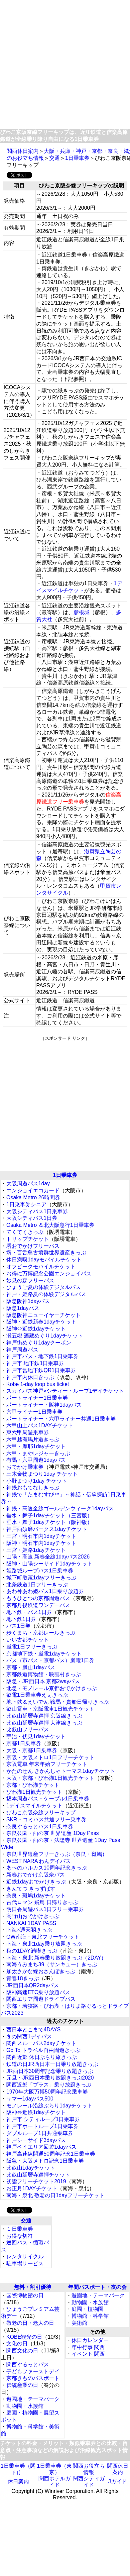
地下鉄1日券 (21, 1619)
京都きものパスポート (33, 2378)
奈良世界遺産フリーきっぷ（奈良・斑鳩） (56, 1854)
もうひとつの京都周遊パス (38, 1598)
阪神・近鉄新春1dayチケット (41, 1322)
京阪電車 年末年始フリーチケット (46, 1764)
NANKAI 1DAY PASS (31, 1923)
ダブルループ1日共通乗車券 (39, 2133)
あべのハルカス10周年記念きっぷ (46, 1868)
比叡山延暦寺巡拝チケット (38, 2175)
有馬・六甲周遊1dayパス (36, 1460)
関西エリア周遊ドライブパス (40, 1999)
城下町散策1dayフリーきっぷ (41, 1577)
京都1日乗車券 (23, 1743)
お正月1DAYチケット (31, 2188)
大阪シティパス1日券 (31, 1218)
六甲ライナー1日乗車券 (34, 1412)
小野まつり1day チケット (36, 1481)
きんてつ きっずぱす (31, 1888)
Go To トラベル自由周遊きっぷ (43, 2050)
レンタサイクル (25, 2256)
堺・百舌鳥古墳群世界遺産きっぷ (46, 1252)
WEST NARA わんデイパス (38, 1861)
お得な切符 (19, 2236)
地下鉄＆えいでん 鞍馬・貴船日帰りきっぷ (57, 1702)
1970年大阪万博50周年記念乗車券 (47, 2091)
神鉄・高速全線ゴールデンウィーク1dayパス (60, 1508)
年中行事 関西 (88, 2347)
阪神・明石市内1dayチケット (41, 1543)
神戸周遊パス (22, 1349)
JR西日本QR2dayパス (32, 1985)
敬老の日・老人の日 (30, 2323)
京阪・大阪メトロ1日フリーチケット (50, 1757)
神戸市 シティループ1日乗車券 (43, 2119)
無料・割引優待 (32, 2287)
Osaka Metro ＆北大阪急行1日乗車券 (50, 1225)
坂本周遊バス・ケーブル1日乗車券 (47, 1798)
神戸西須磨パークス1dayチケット (46, 1529)
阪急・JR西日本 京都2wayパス (43, 1681)
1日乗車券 (77, 158)
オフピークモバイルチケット (40, 1266)
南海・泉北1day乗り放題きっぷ (44, 1944)
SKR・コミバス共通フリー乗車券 (46, 1819)
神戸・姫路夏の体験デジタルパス (46, 1294)
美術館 (79, 2323)
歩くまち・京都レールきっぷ (40, 1633)
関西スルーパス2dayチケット (41, 2043)
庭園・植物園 (87, 2309)
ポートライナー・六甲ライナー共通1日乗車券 (61, 1419)
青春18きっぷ (22, 1978)
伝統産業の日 (22, 2385)
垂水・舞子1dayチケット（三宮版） (49, 1515)
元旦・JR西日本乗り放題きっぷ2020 (50, 2078)
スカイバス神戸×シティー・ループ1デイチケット (65, 1391)
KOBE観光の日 (24, 2337)
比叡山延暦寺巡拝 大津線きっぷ (44, 1723)
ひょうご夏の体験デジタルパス (43, 1287)
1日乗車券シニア (26, 1204)
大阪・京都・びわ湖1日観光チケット (50, 1778)
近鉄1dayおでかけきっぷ (36, 1881)
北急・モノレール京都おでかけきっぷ (51, 1688)
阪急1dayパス (22, 1308)
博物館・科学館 (90, 2316)
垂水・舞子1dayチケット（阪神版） (49, 1522)
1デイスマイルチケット (34, 1805)
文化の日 (17, 2343)
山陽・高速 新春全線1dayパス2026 (48, 1556)
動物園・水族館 (25, 2406)
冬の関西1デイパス (29, 2036)
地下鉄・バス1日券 (29, 1612)
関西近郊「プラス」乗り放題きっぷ (48, 2085)
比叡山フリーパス (27, 1729)
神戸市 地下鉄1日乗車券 (35, 1363)
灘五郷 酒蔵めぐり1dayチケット (44, 1336)
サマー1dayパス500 (29, 2098)
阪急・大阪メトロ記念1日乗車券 (45, 2161)
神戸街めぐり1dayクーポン (38, 1342)
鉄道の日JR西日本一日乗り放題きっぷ (52, 2064)
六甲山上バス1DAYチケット (39, 1425)
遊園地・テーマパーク (33, 2399)
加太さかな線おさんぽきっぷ (40, 1971)
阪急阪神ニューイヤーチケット (43, 1315)
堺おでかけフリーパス (33, 1246)
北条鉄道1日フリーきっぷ (37, 1584)
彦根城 (81, 612)
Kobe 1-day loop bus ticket (37, 1384)
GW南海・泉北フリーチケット (42, 1937)
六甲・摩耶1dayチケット (36, 1446)
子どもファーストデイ (33, 2371)
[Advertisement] (62, 65)
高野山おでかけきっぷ (33, 1916)
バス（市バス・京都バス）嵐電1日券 (50, 1660)
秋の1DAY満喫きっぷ (31, 1951)
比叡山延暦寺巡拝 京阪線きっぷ (44, 1716)
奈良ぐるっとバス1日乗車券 (39, 1826)
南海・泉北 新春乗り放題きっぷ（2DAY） (56, 1958)
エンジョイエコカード (33, 1190)
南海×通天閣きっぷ (29, 1930)
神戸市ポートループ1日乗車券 (42, 2126)
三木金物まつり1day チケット (42, 1474)
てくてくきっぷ (25, 1232)
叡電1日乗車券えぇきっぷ (37, 1695)
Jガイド (117, 2481)
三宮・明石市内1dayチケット (41, 1536)
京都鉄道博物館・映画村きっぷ (43, 1674)
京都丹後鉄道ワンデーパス (38, 1605)
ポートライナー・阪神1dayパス (44, 1405)
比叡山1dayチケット (30, 2168)
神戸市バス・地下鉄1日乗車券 (42, 1356)
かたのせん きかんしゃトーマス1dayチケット (60, 1771)
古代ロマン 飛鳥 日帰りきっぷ (42, 1902)
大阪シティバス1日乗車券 (37, 1211)
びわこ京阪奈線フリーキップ (40, 1812)
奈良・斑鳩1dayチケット (36, 1895)
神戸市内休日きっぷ (30, 1377)
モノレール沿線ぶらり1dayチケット (49, 2105)
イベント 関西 (88, 2354)
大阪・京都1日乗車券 (31, 1750)
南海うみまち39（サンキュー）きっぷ (51, 1964)
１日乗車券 (19, 2229)
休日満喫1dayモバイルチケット (44, 1259)
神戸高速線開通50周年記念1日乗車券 (50, 2154)
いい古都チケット (27, 1640)
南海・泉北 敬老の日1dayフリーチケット (55, 2195)
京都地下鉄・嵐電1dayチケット (44, 1654)
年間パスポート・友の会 (97, 2287)
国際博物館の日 (25, 2295)
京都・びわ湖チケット (33, 1785)
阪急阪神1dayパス (28, 1301)
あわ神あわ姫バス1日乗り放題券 (45, 1591)
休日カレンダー (90, 2340)
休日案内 (18, 2481)
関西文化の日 (22, 2350)
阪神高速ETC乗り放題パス (38, 1992)
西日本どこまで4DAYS (33, 2029)
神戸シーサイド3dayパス (36, 2140)
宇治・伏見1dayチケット (36, 1736)
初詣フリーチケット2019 (36, 2181)
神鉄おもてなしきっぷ (33, 1487)
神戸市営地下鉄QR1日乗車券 (41, 1370)
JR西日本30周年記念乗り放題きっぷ (49, 2071)
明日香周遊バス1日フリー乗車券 (45, 1909)
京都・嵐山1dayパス (30, 1667)
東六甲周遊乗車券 (27, 1432)
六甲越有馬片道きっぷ (33, 1439)
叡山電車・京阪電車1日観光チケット (50, 1709)
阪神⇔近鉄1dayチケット (36, 1329)
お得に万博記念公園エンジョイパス (48, 1273)
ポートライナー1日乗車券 (37, 1398)
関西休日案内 (23, 151)
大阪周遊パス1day (28, 1183)
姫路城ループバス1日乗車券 (39, 1570)
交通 (54, 158)
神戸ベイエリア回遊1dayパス (41, 2147)
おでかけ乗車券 (25, 1467)
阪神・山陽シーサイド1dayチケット (49, 1563)
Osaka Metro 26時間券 (33, 1197)
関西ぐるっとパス (27, 2364)
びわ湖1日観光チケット (34, 1792)
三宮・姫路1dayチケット (36, 1550)
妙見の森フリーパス (30, 1280)
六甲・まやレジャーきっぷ (38, 1453)
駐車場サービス (25, 2263)
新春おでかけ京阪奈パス (35, 1875)
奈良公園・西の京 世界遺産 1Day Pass (52, 1833)
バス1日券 (18, 1626)
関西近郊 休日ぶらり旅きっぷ (41, 2057)
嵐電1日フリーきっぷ (31, 1647)
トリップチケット (27, 1239)
